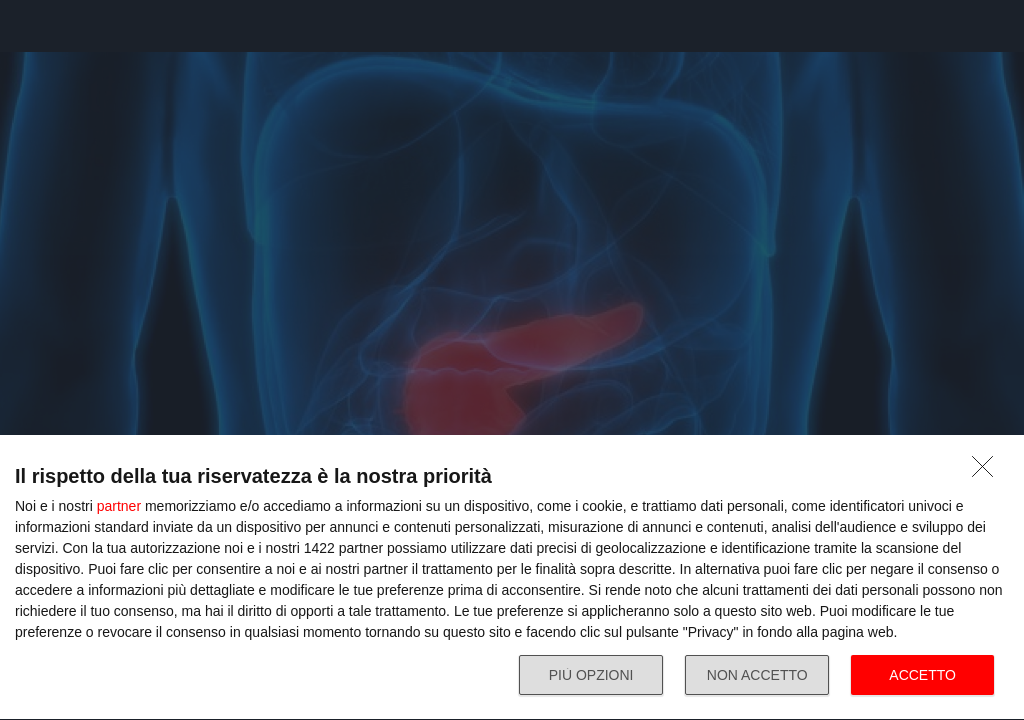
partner (119, 506)
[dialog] (512, 578)
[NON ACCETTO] (988, 472)
